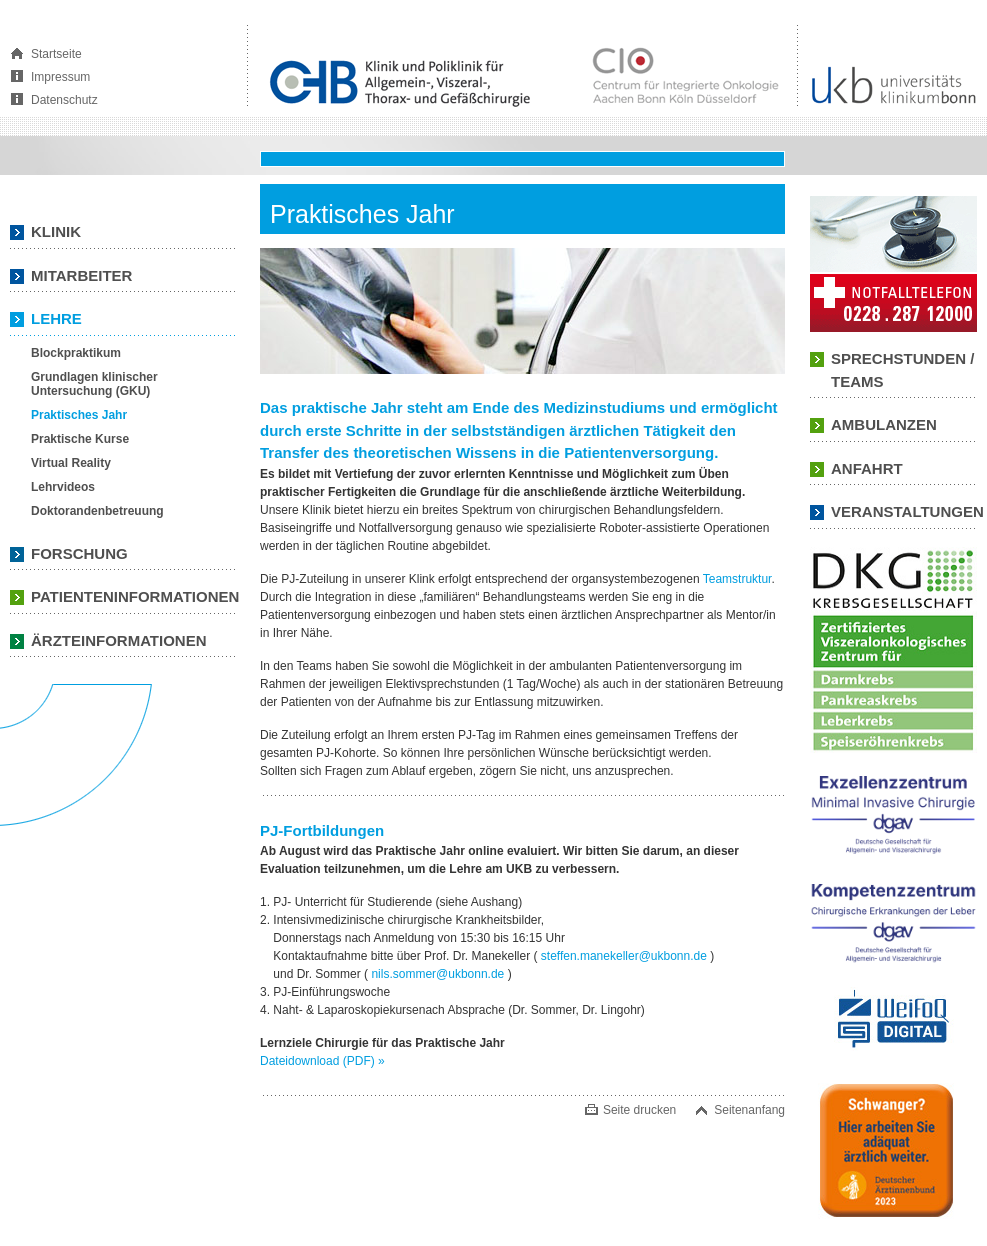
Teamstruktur (737, 579)
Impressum (60, 77)
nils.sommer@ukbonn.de (437, 974)
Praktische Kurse (80, 439)
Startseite (56, 54)
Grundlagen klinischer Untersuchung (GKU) (94, 384)
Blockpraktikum (76, 353)
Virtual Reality (71, 463)
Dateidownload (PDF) (322, 1061)
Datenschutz (64, 100)
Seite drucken (639, 1110)
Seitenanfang (749, 1110)
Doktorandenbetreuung (97, 511)
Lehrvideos (63, 487)
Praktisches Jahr (79, 415)
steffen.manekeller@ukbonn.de (624, 956)
